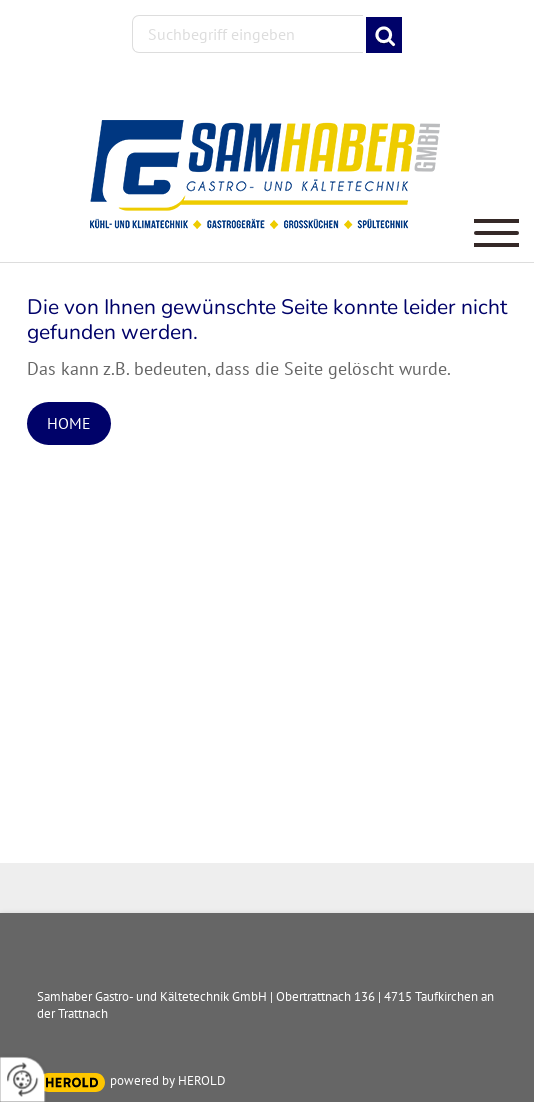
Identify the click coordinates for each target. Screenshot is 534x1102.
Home (69, 423)
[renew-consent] (22, 1079)
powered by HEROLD (168, 1080)
